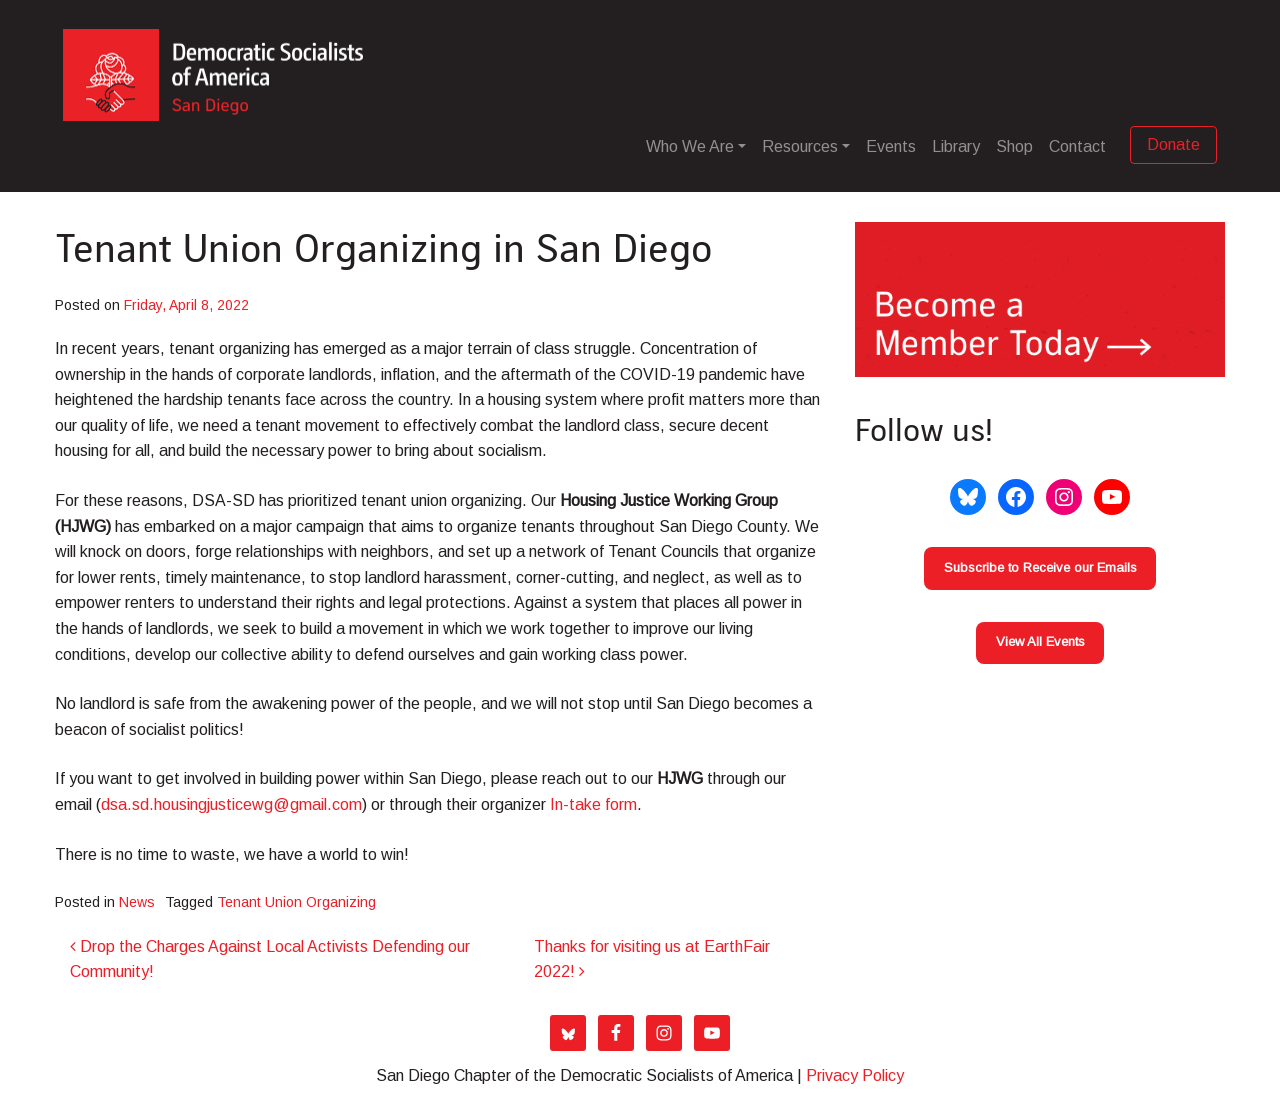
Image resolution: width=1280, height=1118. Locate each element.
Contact (1077, 146)
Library (956, 146)
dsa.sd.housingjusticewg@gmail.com (231, 804)
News (137, 902)
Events (891, 146)
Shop (1014, 146)
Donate (1173, 144)
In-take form (593, 804)
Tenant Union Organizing (296, 902)
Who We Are (690, 146)
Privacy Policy (855, 1075)
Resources (800, 146)
